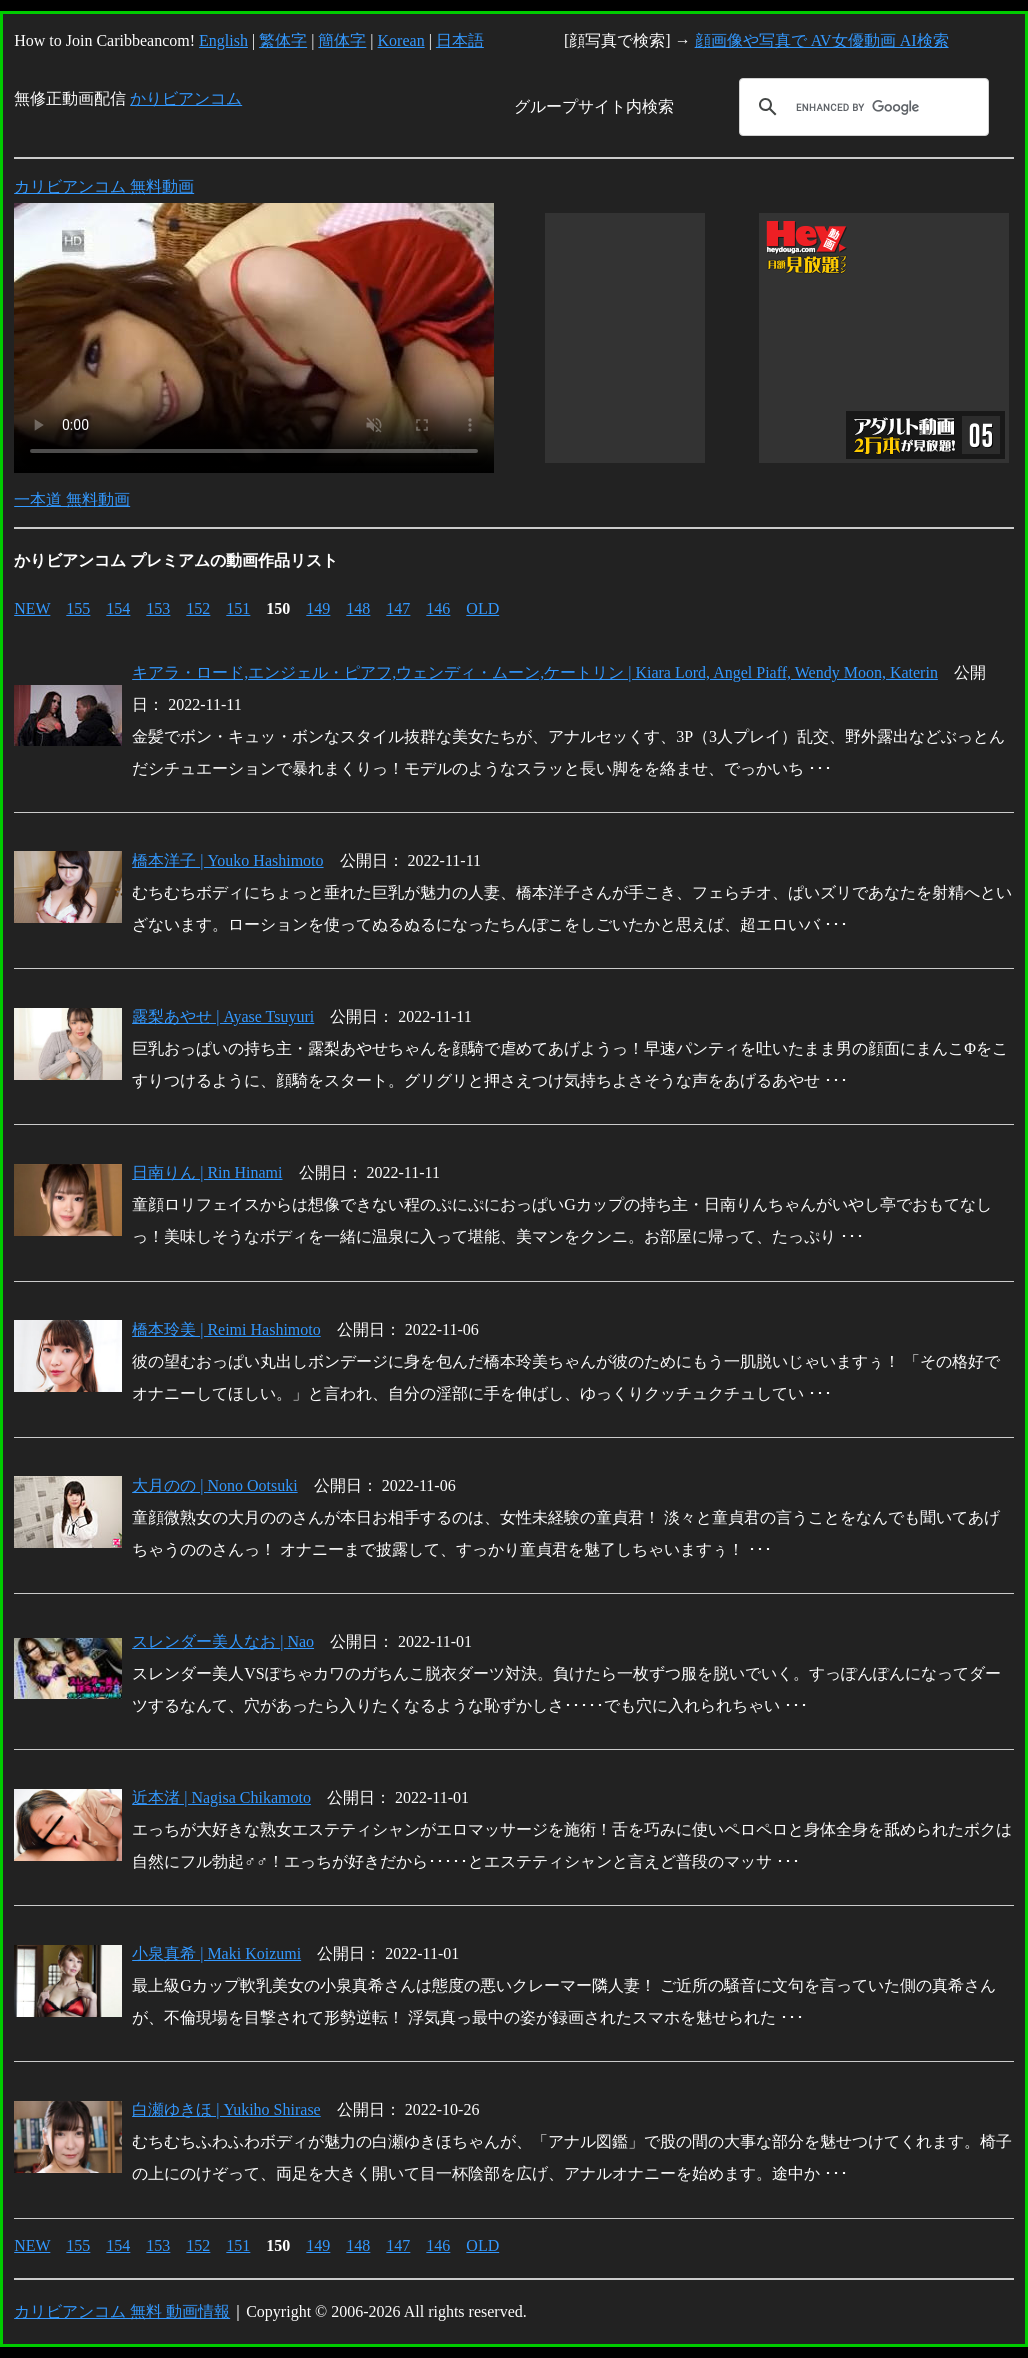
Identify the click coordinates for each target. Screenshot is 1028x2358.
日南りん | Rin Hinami (207, 1172)
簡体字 (342, 40)
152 (198, 608)
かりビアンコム (186, 98)
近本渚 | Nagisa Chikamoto (221, 1797)
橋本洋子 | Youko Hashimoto (227, 860)
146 (438, 608)
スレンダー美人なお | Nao (223, 1641)
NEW (32, 608)
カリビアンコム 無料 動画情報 (122, 2311)
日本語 (460, 40)
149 (318, 608)
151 (238, 608)
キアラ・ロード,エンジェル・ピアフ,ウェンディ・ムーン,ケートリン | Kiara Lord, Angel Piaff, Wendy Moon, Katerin (535, 672)
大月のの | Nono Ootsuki (214, 1485)
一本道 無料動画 (72, 499)
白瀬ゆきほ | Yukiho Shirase (226, 2109)
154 (118, 608)
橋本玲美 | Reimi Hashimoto (226, 1329)
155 (78, 608)
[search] (861, 107)
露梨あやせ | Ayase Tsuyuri (223, 1016)
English (223, 40)
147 (398, 608)
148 (358, 608)
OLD (482, 608)
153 (158, 608)
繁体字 (283, 40)
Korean (401, 40)
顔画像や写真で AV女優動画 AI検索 (822, 40)
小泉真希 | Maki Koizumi (216, 1953)
